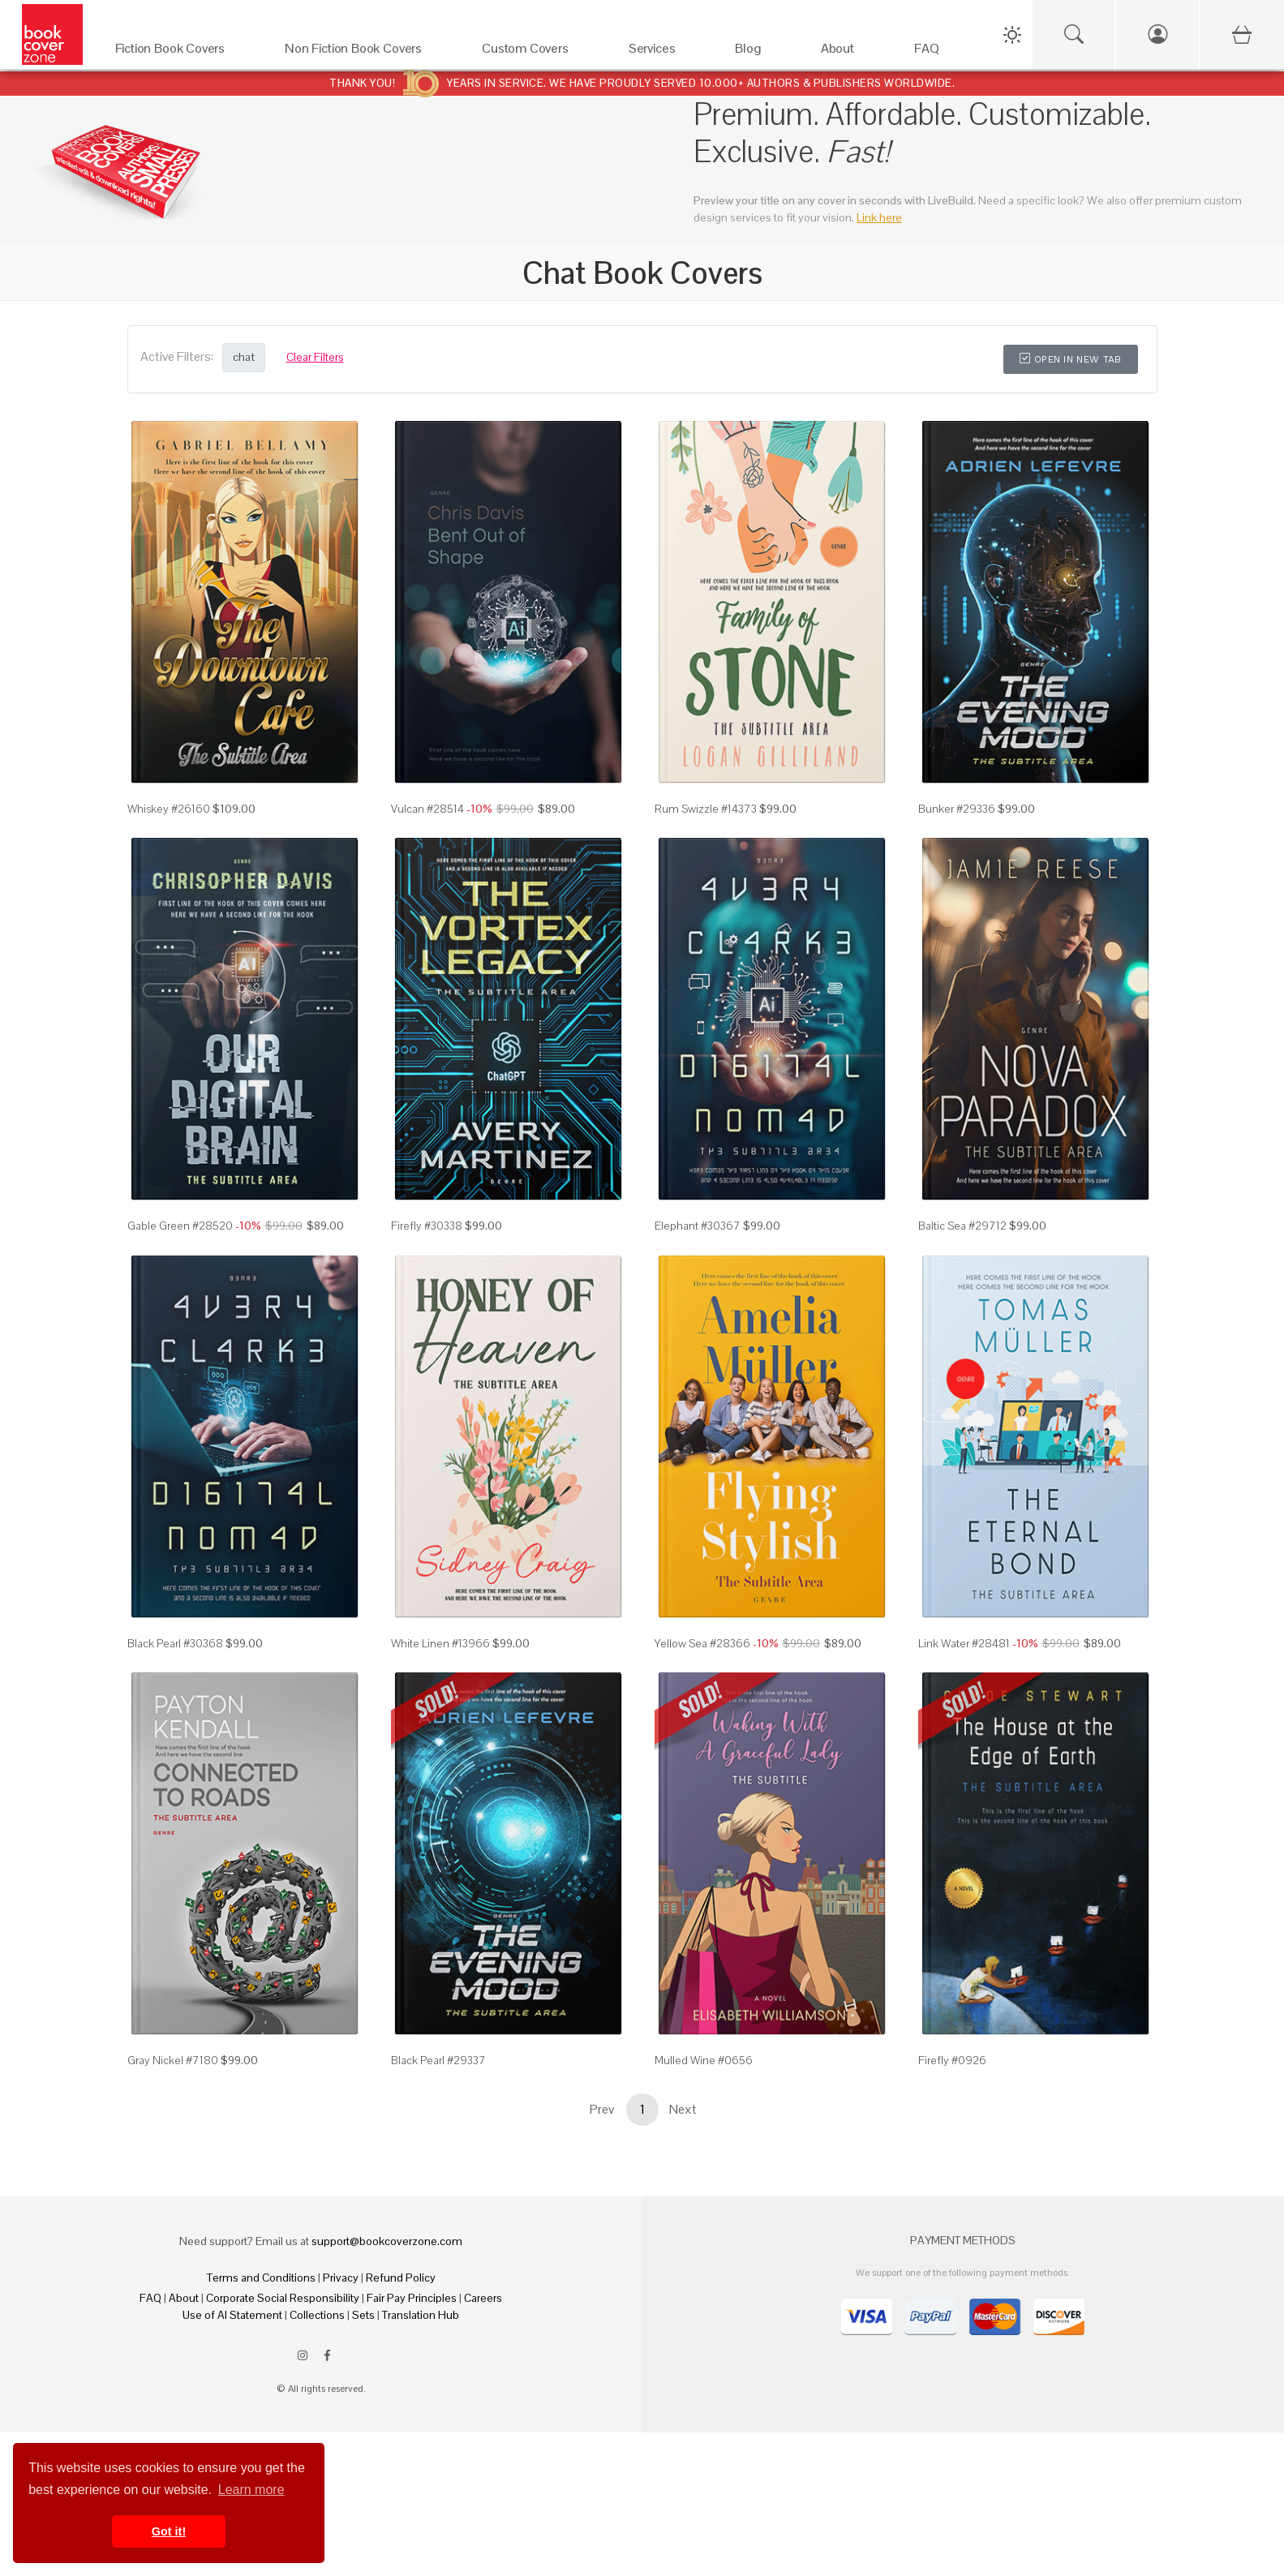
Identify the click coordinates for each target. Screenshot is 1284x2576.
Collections (317, 2315)
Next (683, 2109)
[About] (851, 52)
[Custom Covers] (539, 52)
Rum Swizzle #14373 (706, 808)
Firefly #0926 (952, 2060)
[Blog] (761, 52)
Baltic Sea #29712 (962, 1225)
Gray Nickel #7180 (172, 2060)
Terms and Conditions (261, 2277)
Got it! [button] (169, 2531)
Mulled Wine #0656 (704, 2060)
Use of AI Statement (232, 2315)
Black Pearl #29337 (438, 2060)
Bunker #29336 (956, 808)
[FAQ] (940, 52)
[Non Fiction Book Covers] (367, 52)
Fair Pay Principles (412, 2297)
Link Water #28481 (964, 1643)
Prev (602, 2109)
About (184, 2297)
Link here (879, 217)
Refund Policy (401, 2277)
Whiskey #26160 (168, 808)
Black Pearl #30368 (175, 1643)
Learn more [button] (251, 2490)
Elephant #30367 (698, 1225)
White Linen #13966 (440, 1643)
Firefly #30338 (426, 1225)
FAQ (150, 2297)
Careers (483, 2297)
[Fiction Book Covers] (184, 52)
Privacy (341, 2277)
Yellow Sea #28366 (702, 1643)
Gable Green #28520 (180, 1225)
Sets (363, 2315)
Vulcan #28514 (427, 808)
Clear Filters (315, 357)
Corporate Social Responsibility (282, 2297)
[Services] (665, 52)
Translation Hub (420, 2315)
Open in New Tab (1070, 359)
